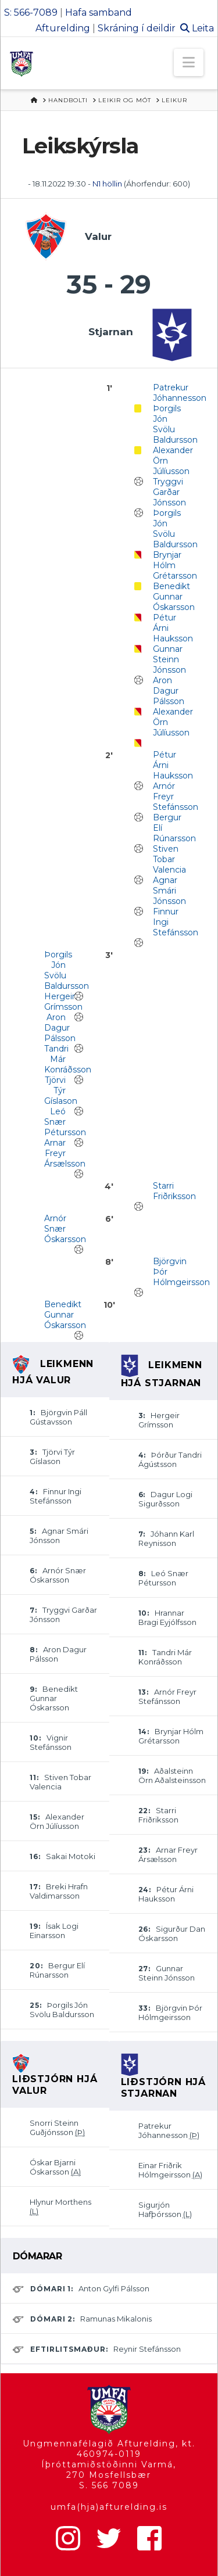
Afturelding (62, 28)
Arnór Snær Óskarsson (65, 1228)
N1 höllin (107, 183)
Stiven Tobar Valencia (169, 859)
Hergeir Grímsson (63, 1001)
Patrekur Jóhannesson (179, 392)
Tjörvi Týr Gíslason (60, 1090)
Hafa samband (98, 12)
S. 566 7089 (109, 2485)
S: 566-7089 (31, 12)
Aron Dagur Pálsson (168, 690)
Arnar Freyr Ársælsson (64, 1153)
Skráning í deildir (137, 28)
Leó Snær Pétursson (65, 1122)
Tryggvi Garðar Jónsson (169, 492)
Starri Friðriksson (174, 1191)
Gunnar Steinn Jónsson (169, 659)
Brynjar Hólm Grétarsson (175, 565)
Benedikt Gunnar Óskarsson (174, 596)
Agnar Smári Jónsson (169, 890)
